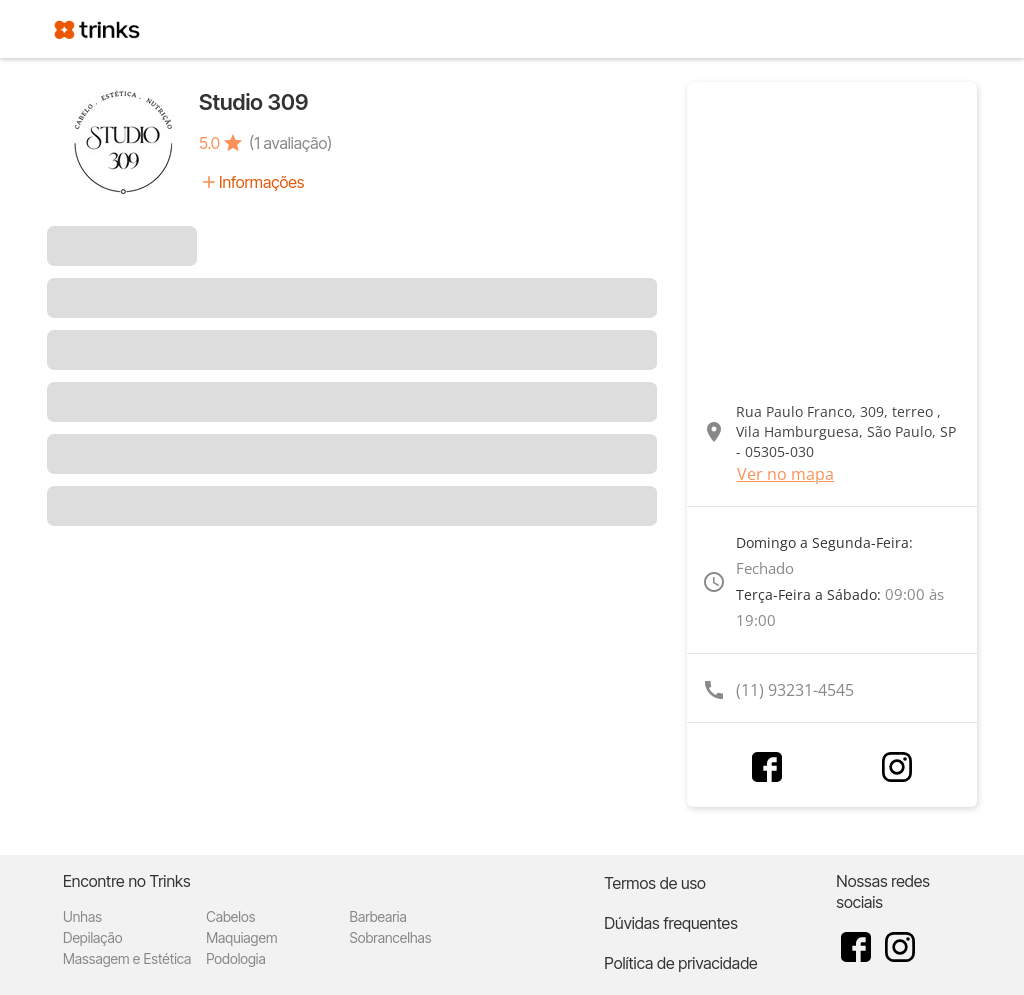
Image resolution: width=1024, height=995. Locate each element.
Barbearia (377, 916)
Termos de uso (655, 883)
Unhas (82, 916)
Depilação (92, 937)
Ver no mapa (785, 474)
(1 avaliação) (290, 143)
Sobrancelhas (390, 937)
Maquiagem (241, 937)
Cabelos (230, 916)
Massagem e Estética (127, 958)
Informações (261, 182)
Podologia (236, 958)
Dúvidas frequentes (670, 923)
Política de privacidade (680, 963)
